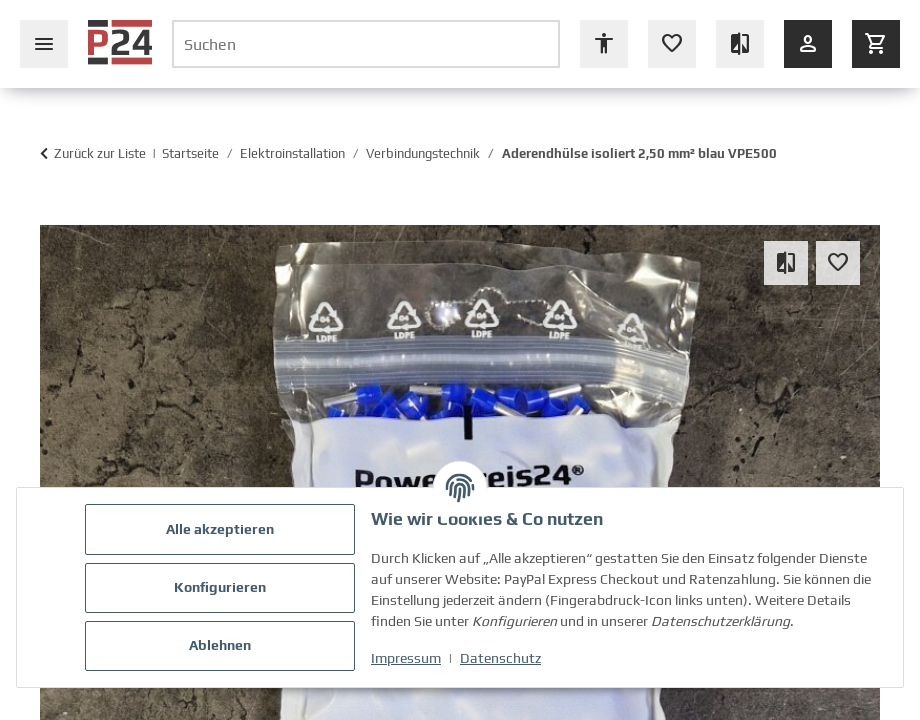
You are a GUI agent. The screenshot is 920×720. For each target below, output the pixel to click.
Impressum (406, 658)
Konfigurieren (220, 587)
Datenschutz (500, 658)
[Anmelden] (808, 44)
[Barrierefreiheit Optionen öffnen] (604, 44)
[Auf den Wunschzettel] (838, 263)
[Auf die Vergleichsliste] (786, 263)
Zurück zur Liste (100, 153)
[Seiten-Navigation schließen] (44, 44)
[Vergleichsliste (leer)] (740, 44)
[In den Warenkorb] (50, 215)
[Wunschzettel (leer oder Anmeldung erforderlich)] (672, 44)
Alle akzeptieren (220, 529)
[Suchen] (366, 44)
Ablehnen (220, 645)
